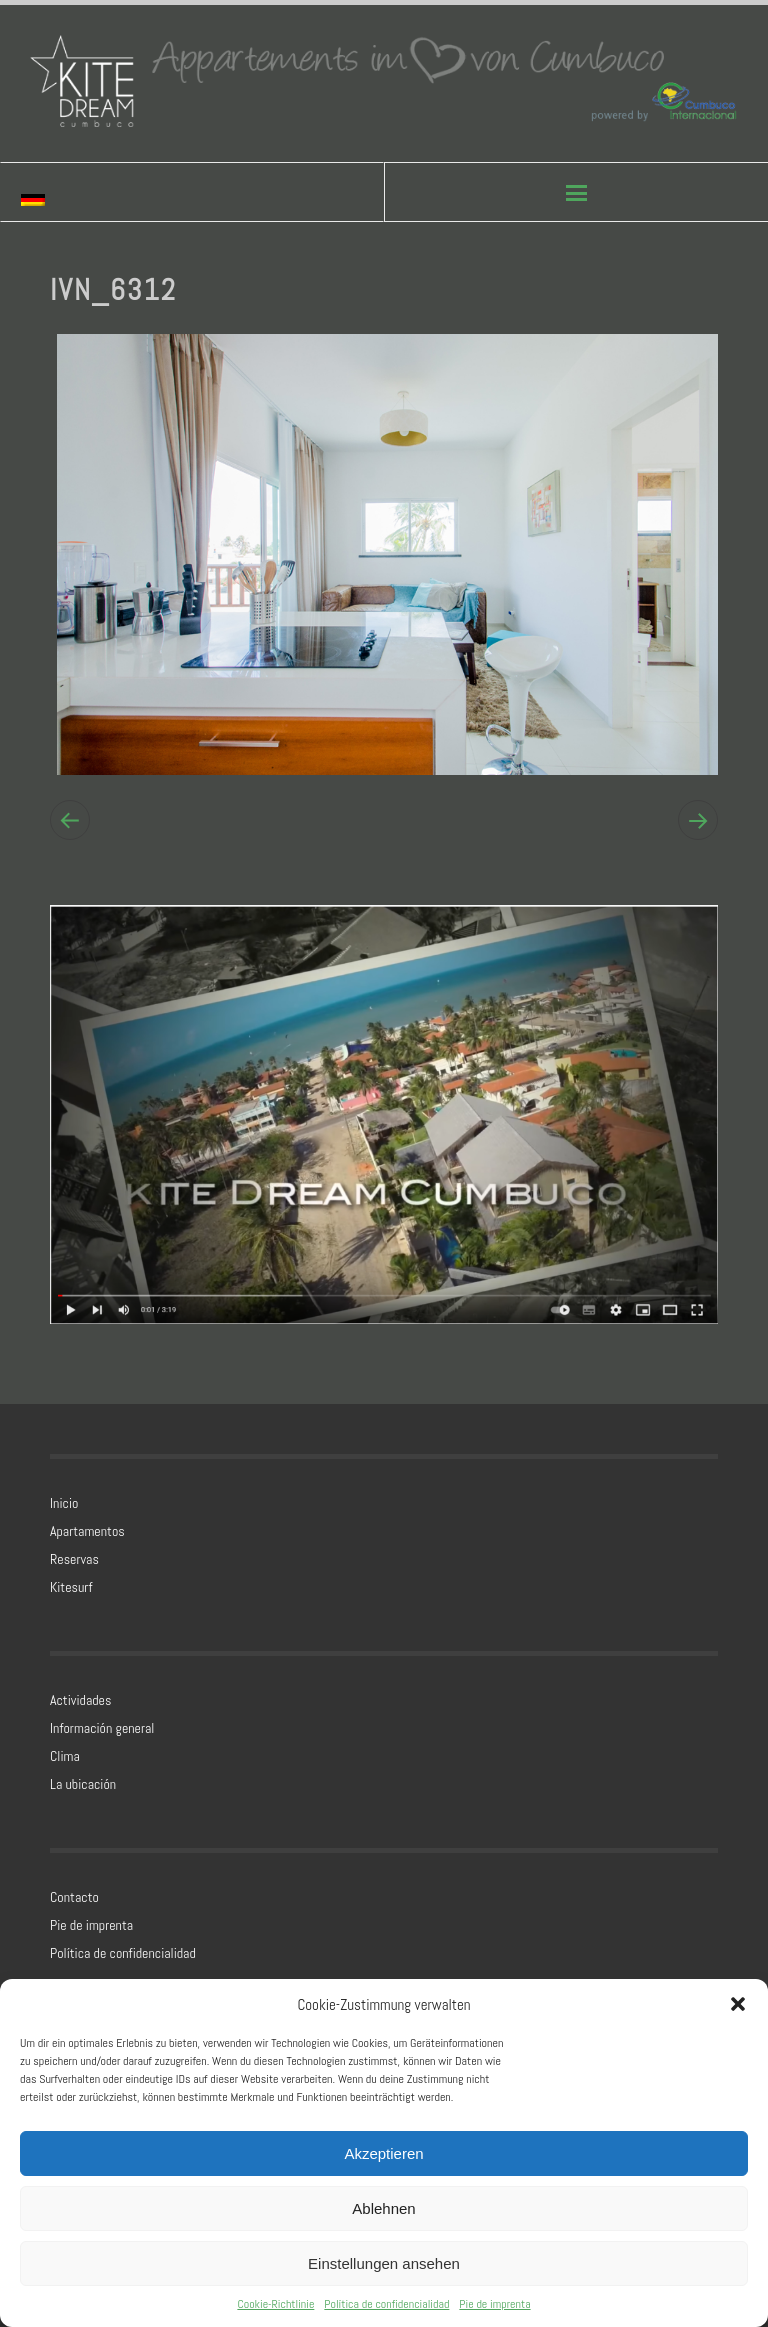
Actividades (80, 1700)
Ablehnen (383, 2208)
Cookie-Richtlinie (275, 2304)
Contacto (74, 1897)
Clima (65, 1756)
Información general (102, 1728)
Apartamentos (87, 1531)
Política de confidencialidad (386, 2304)
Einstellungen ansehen (384, 2263)
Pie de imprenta (494, 2304)
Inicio (64, 1503)
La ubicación (83, 1784)
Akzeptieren (383, 2153)
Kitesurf (71, 1587)
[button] (738, 2004)
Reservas (74, 1559)
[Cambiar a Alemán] (55, 199)
